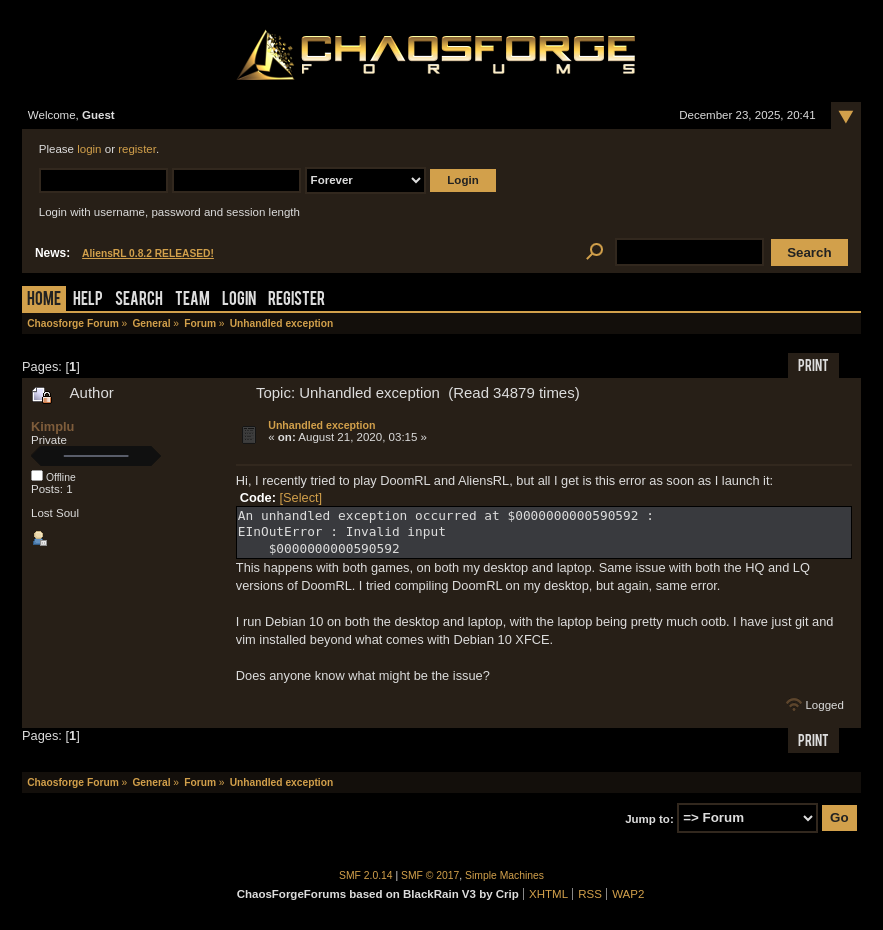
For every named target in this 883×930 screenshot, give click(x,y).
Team (192, 300)
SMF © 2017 (430, 875)
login (89, 149)
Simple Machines (504, 875)
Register (296, 300)
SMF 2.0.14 (366, 875)
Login (239, 300)
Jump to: (649, 818)
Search (139, 300)
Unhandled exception (321, 425)
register (137, 149)
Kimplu (52, 426)
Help (88, 300)
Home (44, 300)
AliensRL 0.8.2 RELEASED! (148, 253)
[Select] (300, 497)
